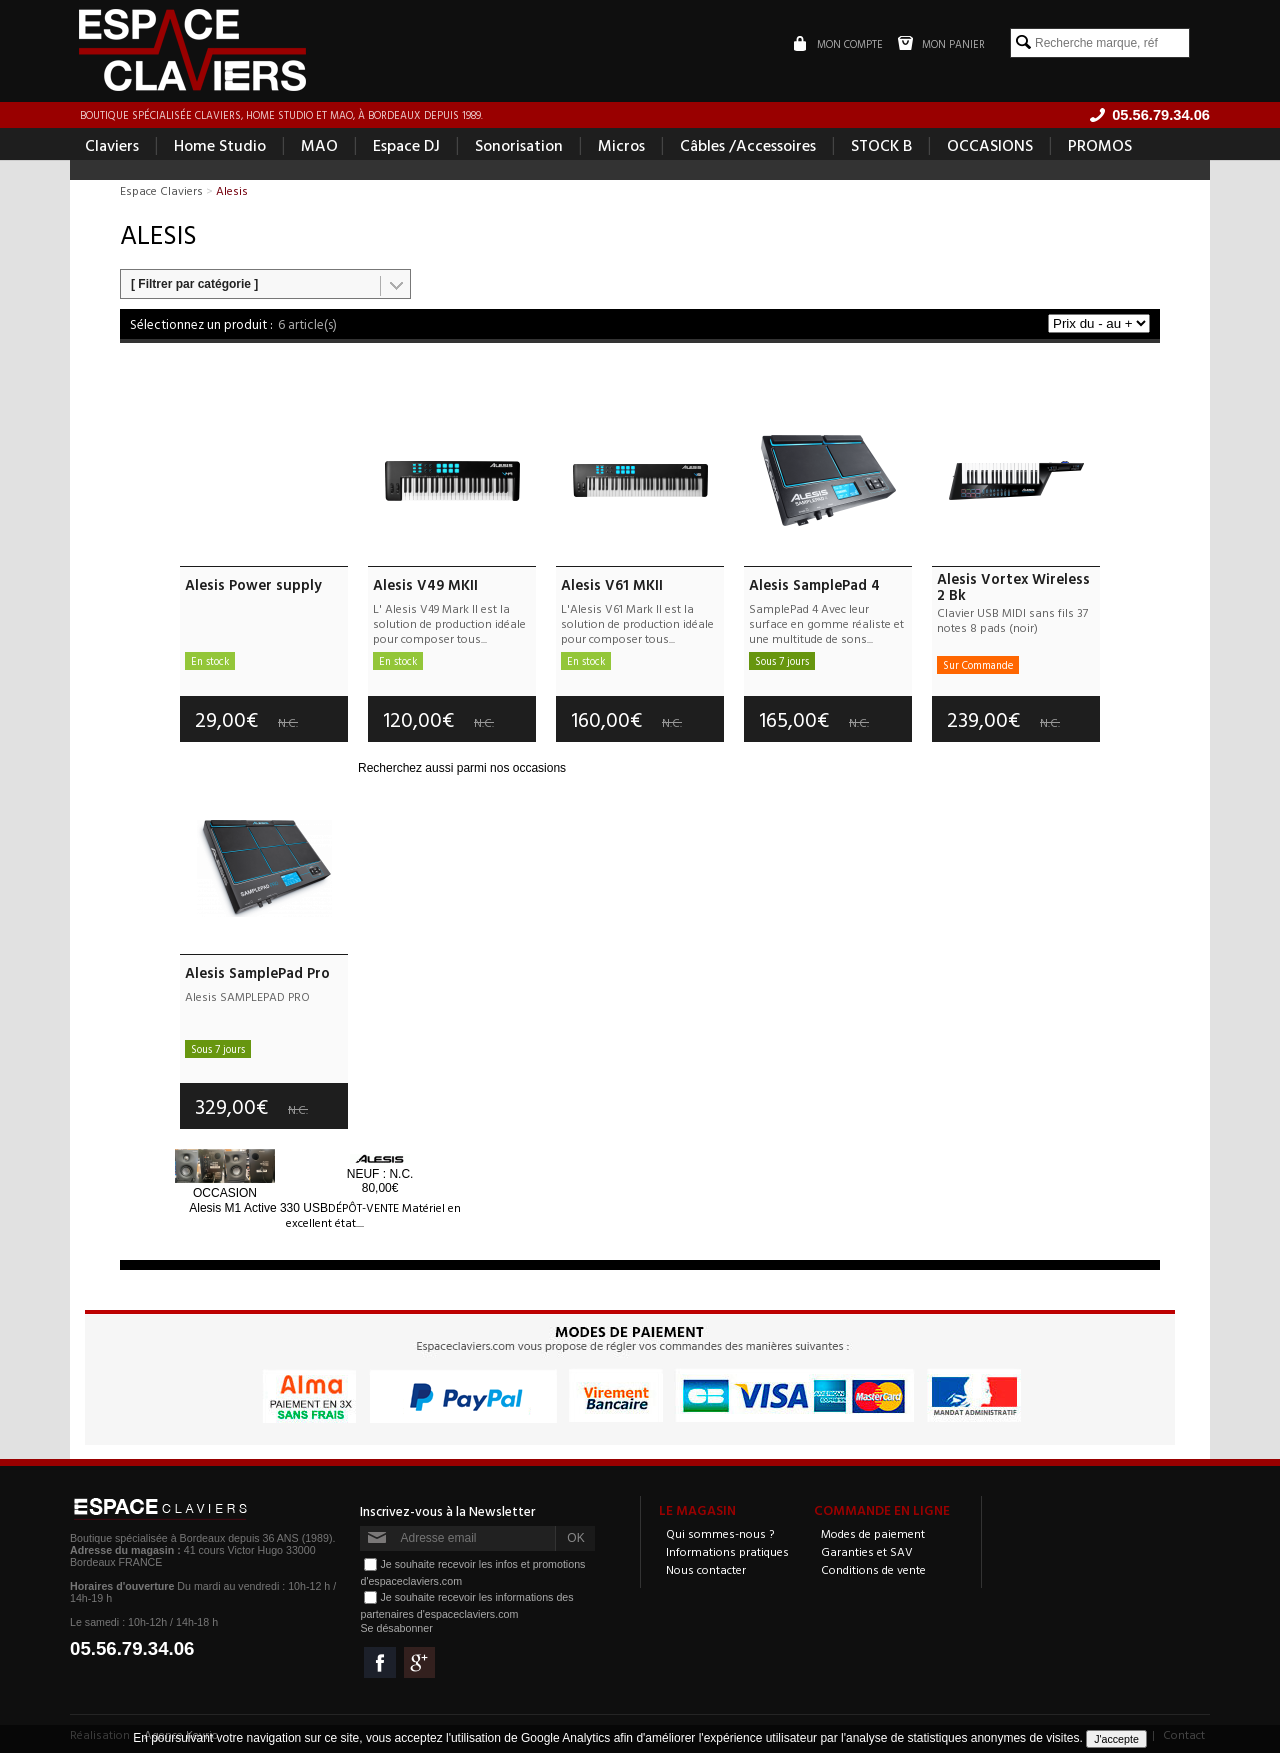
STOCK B (881, 146)
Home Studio (220, 146)
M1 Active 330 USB (258, 1208)
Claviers (112, 146)
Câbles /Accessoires (748, 146)
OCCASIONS (990, 146)
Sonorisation (519, 146)
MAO (319, 146)
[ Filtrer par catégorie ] (194, 285)
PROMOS (1100, 146)
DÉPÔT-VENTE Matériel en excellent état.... (373, 1214)
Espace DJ (406, 146)
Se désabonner (396, 1628)
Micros (621, 146)
